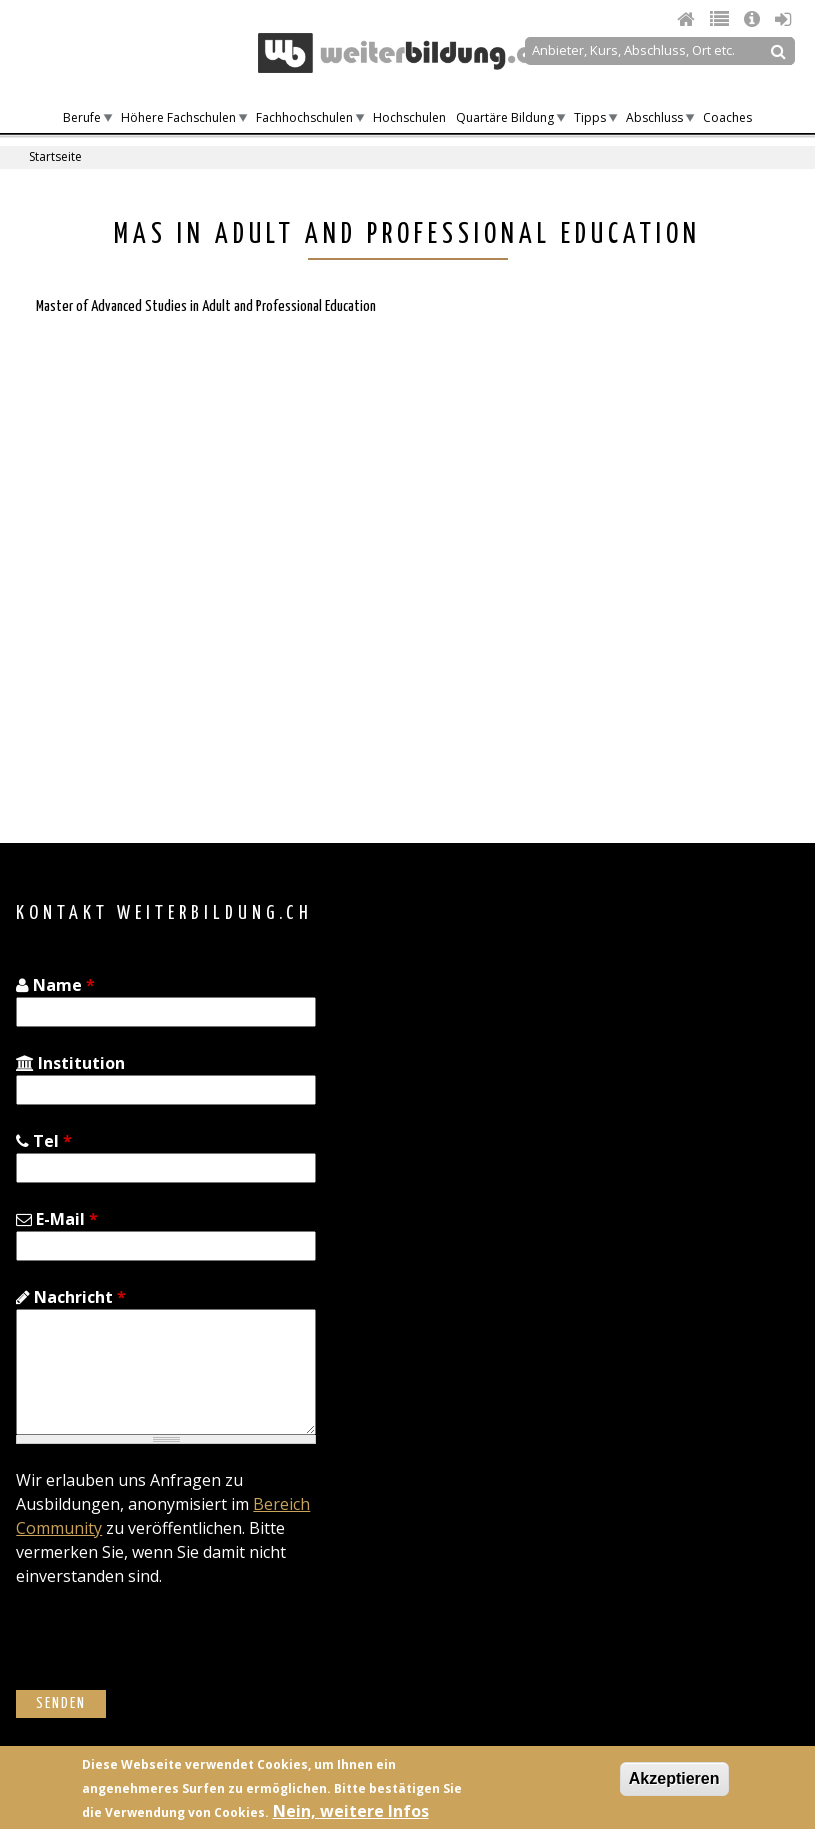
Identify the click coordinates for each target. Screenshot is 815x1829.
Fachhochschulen (304, 117)
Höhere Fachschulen (178, 117)
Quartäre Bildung (505, 117)
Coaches (727, 117)
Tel (44, 1141)
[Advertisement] (188, 635)
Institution (70, 1063)
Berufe (82, 117)
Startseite (55, 156)
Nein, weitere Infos (351, 1811)
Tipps (590, 117)
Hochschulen (409, 117)
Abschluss (654, 117)
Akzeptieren (674, 1778)
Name (55, 985)
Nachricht (71, 1297)
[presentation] (168, 1651)
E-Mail (57, 1219)
